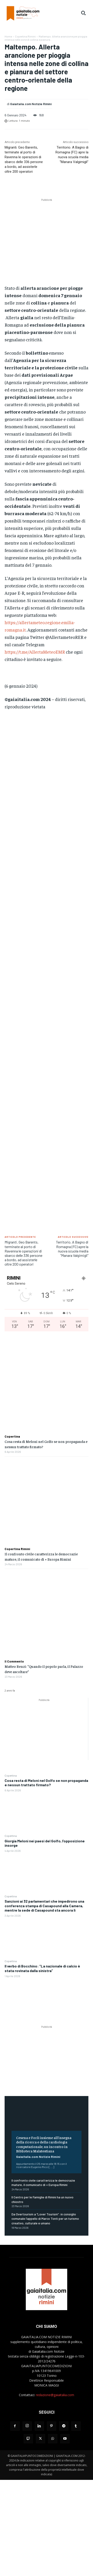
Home (8, 36)
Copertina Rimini (25, 36)
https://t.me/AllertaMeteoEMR (35, 652)
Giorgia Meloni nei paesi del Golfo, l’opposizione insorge (45, 1843)
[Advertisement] (46, 804)
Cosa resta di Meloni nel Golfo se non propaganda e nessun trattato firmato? (46, 1782)
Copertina (11, 1775)
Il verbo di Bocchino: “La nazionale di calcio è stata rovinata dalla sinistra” (42, 1968)
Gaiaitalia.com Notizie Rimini (38, 2157)
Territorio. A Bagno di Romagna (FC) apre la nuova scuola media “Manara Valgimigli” (72, 1249)
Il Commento (14, 1661)
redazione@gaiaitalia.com (55, 2395)
